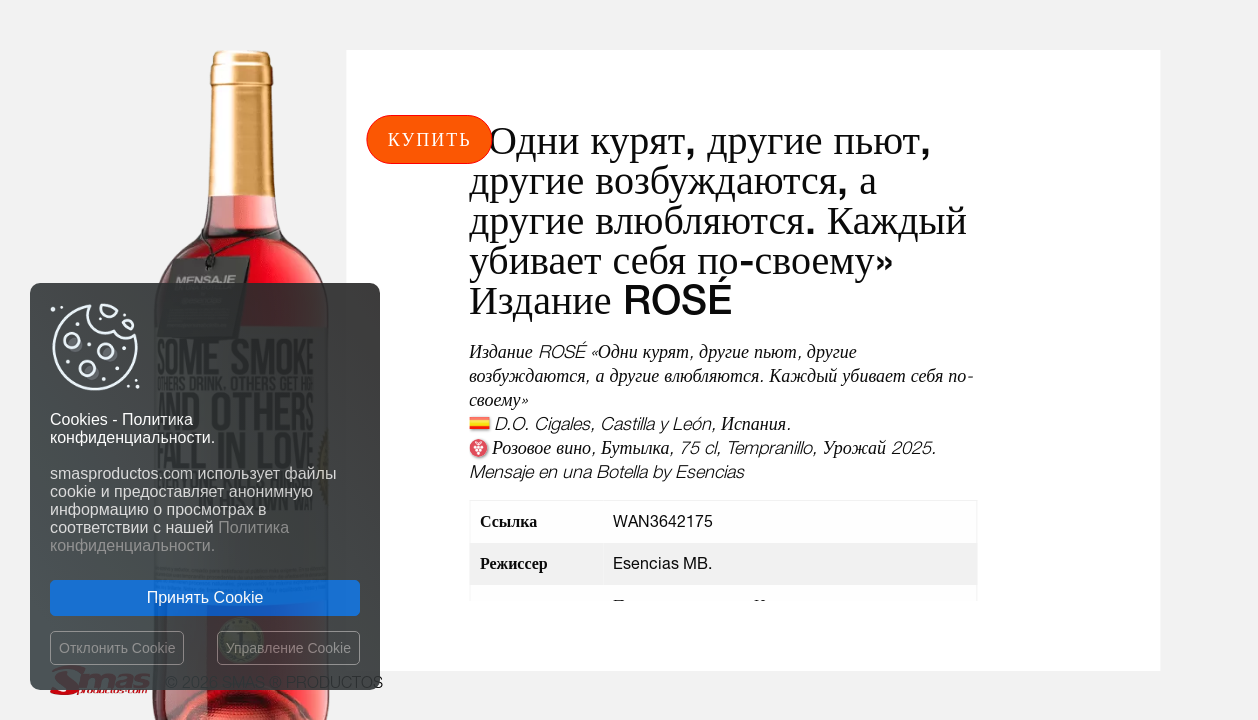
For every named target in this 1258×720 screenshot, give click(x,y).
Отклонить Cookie (117, 648)
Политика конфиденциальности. (169, 536)
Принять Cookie (205, 597)
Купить (430, 139)
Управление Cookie (288, 648)
